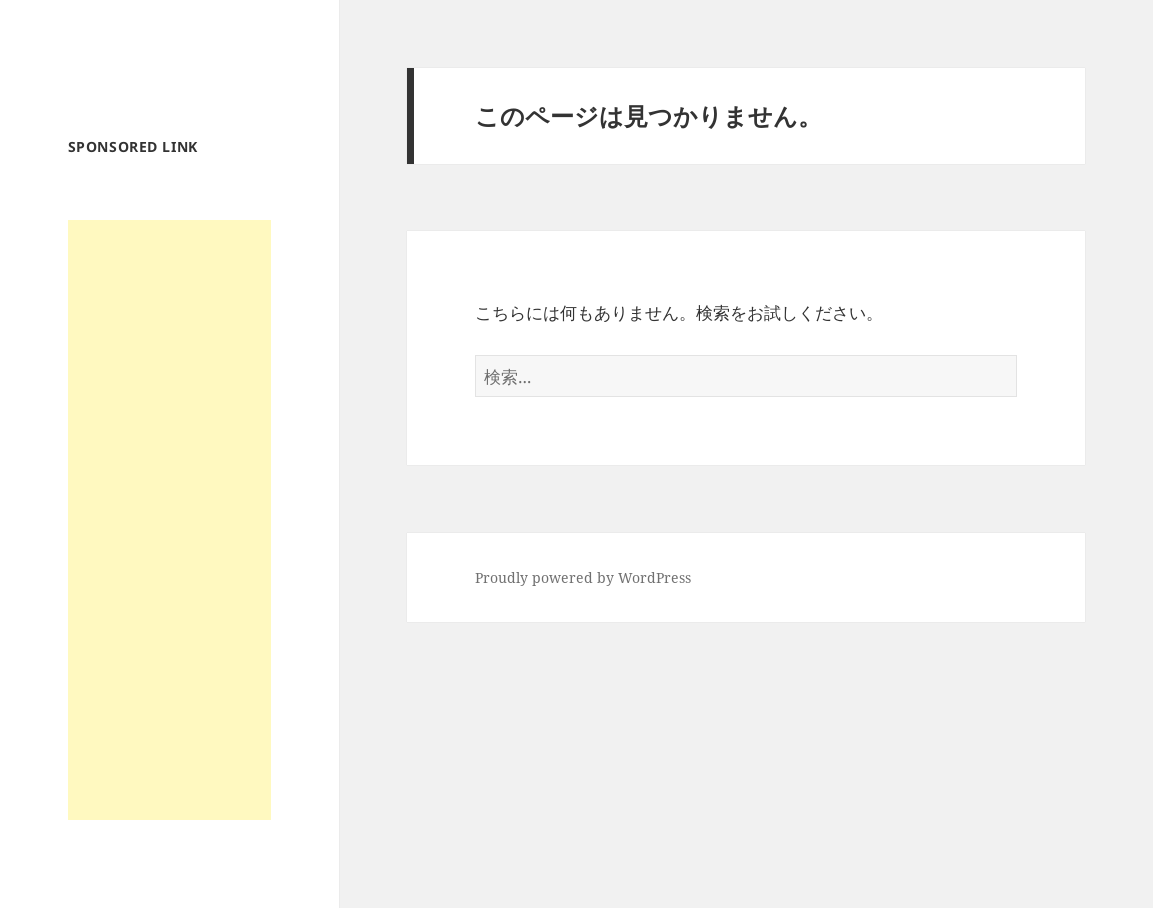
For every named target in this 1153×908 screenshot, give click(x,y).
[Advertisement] (169, 520)
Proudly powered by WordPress (583, 577)
